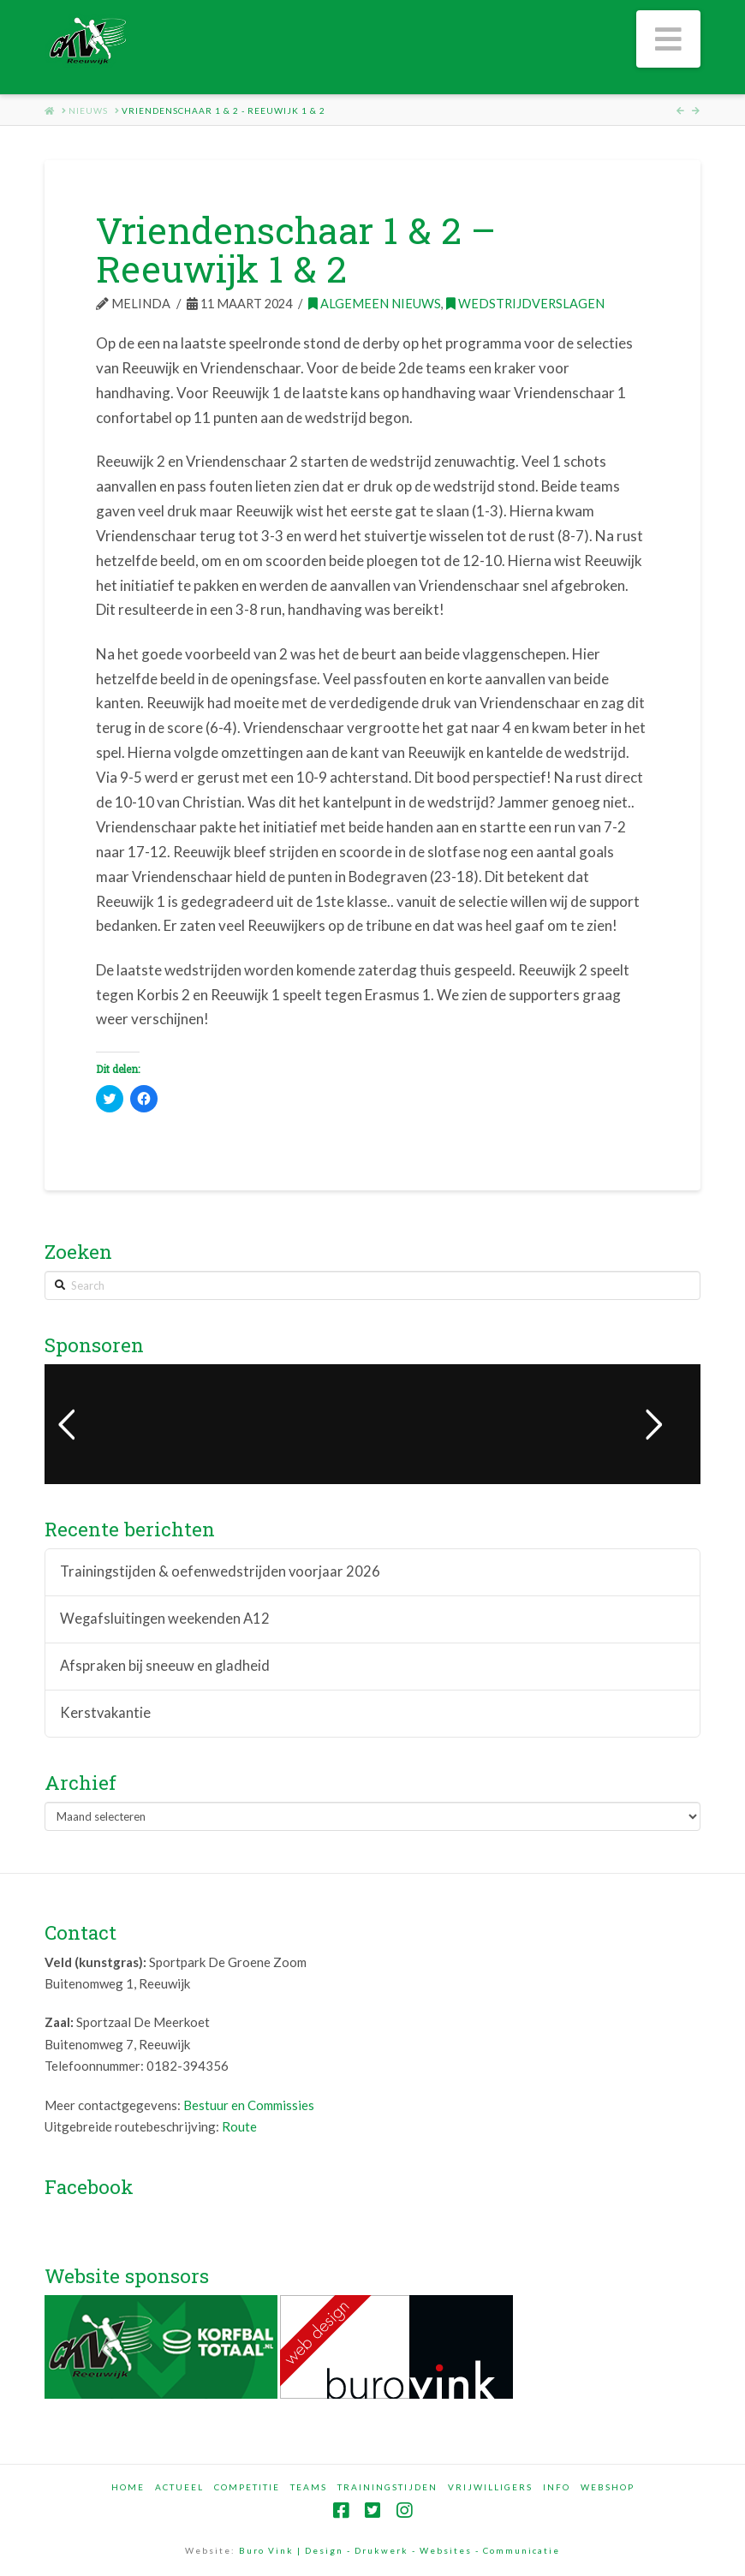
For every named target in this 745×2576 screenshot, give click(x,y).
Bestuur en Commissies (248, 2105)
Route (239, 2126)
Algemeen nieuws (374, 303)
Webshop (608, 2487)
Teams (308, 2487)
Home (128, 2487)
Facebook (89, 2186)
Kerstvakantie (105, 1713)
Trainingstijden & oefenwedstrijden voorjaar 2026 (220, 1572)
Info (556, 2487)
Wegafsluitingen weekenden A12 (165, 1619)
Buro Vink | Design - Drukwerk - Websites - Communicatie (399, 2550)
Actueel (179, 2487)
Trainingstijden (387, 2487)
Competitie (247, 2487)
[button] (668, 39)
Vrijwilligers (490, 2487)
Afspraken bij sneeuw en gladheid (165, 1666)
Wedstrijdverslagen (525, 303)
